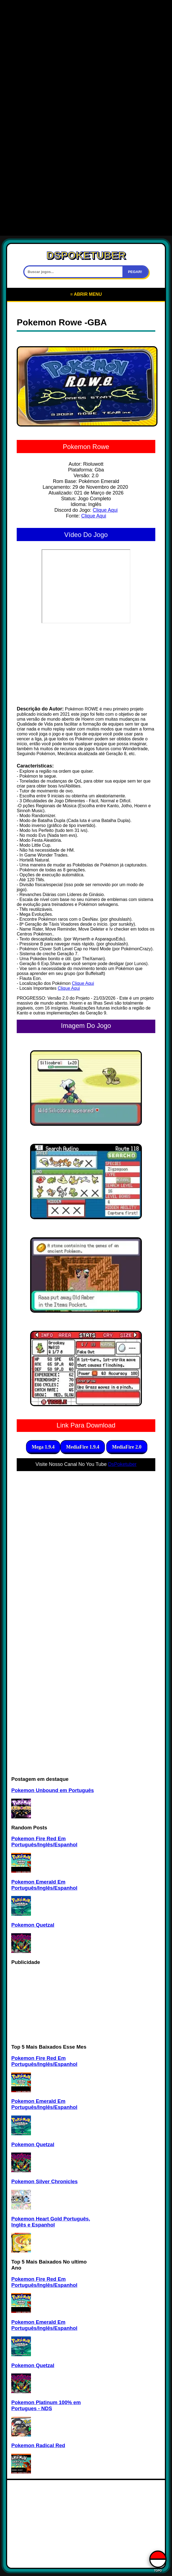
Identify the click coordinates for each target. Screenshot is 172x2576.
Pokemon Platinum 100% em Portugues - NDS (46, 2405)
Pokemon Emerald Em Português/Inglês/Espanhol (44, 1885)
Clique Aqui (105, 510)
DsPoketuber (122, 1464)
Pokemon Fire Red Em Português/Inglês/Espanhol (44, 1841)
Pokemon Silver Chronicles (44, 2181)
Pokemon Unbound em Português (52, 1790)
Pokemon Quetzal (32, 1925)
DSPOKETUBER (86, 255)
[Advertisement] (86, 41)
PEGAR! (135, 272)
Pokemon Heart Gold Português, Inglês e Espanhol (50, 2222)
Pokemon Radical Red (38, 2445)
